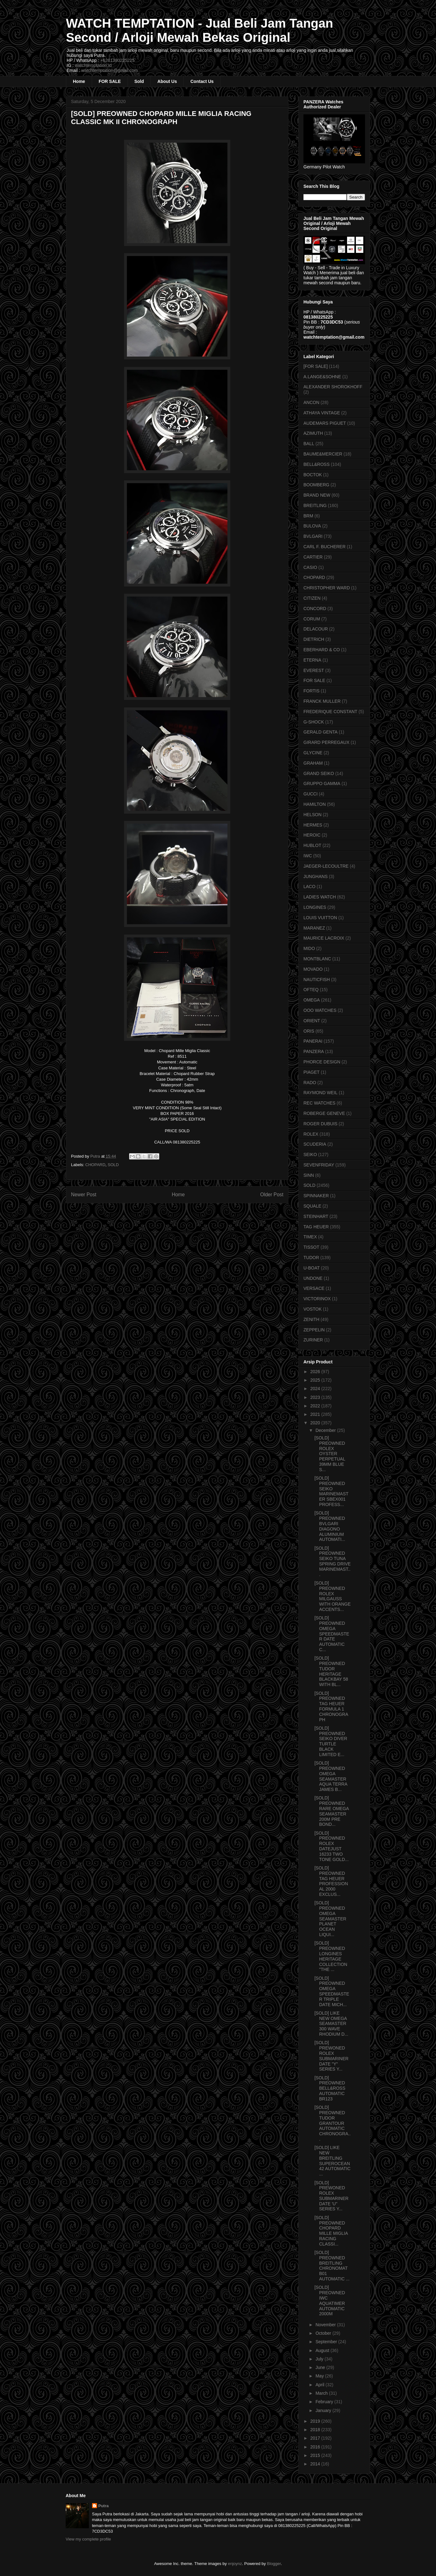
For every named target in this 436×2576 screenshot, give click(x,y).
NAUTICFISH (316, 979)
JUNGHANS (315, 876)
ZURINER (313, 1339)
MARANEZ (314, 928)
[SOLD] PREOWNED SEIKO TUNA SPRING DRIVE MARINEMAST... (332, 1561)
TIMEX (310, 1236)
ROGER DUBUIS (320, 1123)
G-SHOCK (313, 721)
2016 (315, 2446)
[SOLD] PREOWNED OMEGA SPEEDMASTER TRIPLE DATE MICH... (331, 1991)
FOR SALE (110, 81)
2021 (315, 1414)
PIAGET (311, 1072)
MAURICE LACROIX (323, 938)
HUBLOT (312, 845)
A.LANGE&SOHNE (322, 376)
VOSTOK (312, 1309)
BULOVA (312, 525)
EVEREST (313, 670)
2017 (315, 2438)
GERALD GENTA (320, 731)
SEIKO (310, 1154)
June (320, 2367)
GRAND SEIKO (318, 773)
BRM (308, 515)
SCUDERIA (314, 1144)
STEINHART (315, 1216)
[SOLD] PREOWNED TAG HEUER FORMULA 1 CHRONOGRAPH (331, 1706)
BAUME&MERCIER (322, 453)
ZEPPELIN (314, 1329)
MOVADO (313, 969)
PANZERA (313, 1051)
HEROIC (311, 835)
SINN (308, 1175)
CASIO (310, 567)
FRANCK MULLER (322, 701)
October (323, 2333)
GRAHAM (313, 763)
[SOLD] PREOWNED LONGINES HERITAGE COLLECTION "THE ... (330, 1956)
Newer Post (83, 1194)
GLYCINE (312, 752)
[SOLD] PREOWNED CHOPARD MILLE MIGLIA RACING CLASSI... (331, 2230)
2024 (315, 1388)
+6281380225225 (117, 60)
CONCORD (314, 608)
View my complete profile (88, 2539)
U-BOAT (311, 1267)
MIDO (309, 948)
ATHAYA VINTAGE (321, 412)
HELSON (312, 814)
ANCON (311, 402)
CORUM (311, 618)
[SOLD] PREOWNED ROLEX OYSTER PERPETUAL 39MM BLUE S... (329, 1453)
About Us (167, 81)
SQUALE (312, 1206)
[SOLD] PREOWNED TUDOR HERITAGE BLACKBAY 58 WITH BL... (331, 1671)
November (326, 2324)
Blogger (274, 2563)
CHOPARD (95, 1164)
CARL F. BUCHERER (324, 546)
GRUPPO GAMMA (321, 783)
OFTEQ (311, 989)
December (326, 1430)
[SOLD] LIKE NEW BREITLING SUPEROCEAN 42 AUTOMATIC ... (332, 2160)
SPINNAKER (316, 1195)
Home (79, 81)
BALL (308, 443)
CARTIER (313, 556)
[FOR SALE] (315, 366)
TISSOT (311, 1247)
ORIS (308, 1031)
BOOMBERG (316, 484)
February (324, 2401)
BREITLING (315, 505)
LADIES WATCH (319, 896)
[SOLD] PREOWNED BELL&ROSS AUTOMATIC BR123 (329, 2088)
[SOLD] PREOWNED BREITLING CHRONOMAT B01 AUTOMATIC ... (332, 2265)
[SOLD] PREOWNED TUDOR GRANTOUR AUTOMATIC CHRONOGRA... (332, 2123)
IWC (307, 855)
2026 (315, 1371)
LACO (309, 886)
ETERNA (312, 660)
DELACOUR (315, 628)
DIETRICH (313, 639)
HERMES (312, 824)
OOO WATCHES (319, 1010)
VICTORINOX (317, 1298)
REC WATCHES (319, 1102)
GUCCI (310, 793)
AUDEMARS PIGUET (324, 423)
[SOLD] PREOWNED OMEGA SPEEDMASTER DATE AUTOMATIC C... (331, 1633)
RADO (309, 1082)
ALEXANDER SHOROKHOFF (332, 386)
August (322, 2350)
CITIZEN (311, 598)
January (323, 2410)
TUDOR (311, 1257)
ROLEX (310, 1134)
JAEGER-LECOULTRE (326, 866)
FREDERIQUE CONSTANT (330, 711)
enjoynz (235, 2563)
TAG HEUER (316, 1226)
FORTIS (311, 690)
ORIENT (311, 1020)
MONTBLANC (317, 958)
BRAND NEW (316, 495)
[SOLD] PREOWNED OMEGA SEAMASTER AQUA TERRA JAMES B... (330, 1776)
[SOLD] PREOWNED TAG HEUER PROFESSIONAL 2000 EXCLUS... (331, 1881)
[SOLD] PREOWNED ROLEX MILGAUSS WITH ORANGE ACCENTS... (332, 1596)
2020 (315, 1422)
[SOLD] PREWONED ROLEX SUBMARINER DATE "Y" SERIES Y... (331, 2055)
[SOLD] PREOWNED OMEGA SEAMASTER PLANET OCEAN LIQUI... (330, 1918)
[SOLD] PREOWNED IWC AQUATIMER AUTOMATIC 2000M (329, 2300)
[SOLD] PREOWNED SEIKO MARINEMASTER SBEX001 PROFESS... (331, 1491)
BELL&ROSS (316, 464)
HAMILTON (314, 804)
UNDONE (313, 1278)
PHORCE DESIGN (321, 1061)
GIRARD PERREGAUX (326, 742)
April (320, 2384)
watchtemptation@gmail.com (109, 70)
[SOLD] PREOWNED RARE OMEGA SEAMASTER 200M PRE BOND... (331, 1811)
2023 (315, 1397)
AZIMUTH (313, 433)
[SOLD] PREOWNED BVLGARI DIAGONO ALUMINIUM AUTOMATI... (329, 1526)
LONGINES (314, 907)
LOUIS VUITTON (320, 917)
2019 (315, 2421)
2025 (315, 1380)
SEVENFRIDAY (318, 1164)
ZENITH (311, 1319)
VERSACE (313, 1288)
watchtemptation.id (93, 65)
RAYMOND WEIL (320, 1092)
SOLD (113, 1164)
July (319, 2358)
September (326, 2341)
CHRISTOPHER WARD (326, 587)
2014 (315, 2463)
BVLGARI (313, 536)
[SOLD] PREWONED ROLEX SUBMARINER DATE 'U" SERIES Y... (331, 2196)
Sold (139, 81)
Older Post (271, 1194)
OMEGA (311, 999)
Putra (103, 2505)
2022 (315, 1405)
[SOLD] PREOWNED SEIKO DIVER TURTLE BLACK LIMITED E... (330, 1741)
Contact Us (202, 81)
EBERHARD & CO (321, 649)
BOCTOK (312, 474)
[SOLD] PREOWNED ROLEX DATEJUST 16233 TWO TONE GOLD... (331, 1846)
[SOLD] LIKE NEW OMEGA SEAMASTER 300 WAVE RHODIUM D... (331, 2024)
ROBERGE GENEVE (324, 1113)
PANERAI (312, 1041)
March (322, 2393)
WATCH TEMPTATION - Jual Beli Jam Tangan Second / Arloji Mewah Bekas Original (199, 30)
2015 (315, 2455)
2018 (315, 2429)
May (320, 2375)
